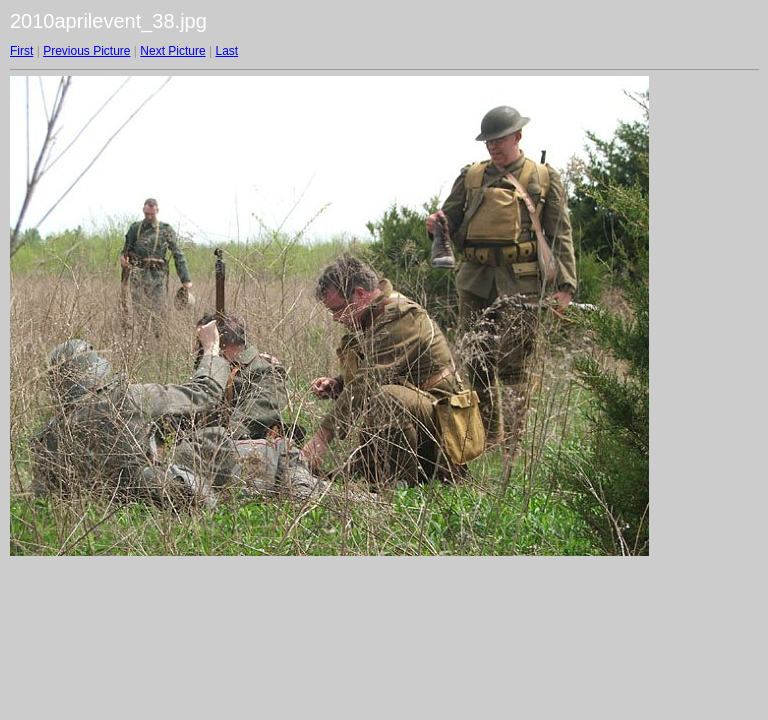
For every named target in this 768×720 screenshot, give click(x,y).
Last (226, 51)
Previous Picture (86, 51)
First (21, 51)
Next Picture (172, 51)
